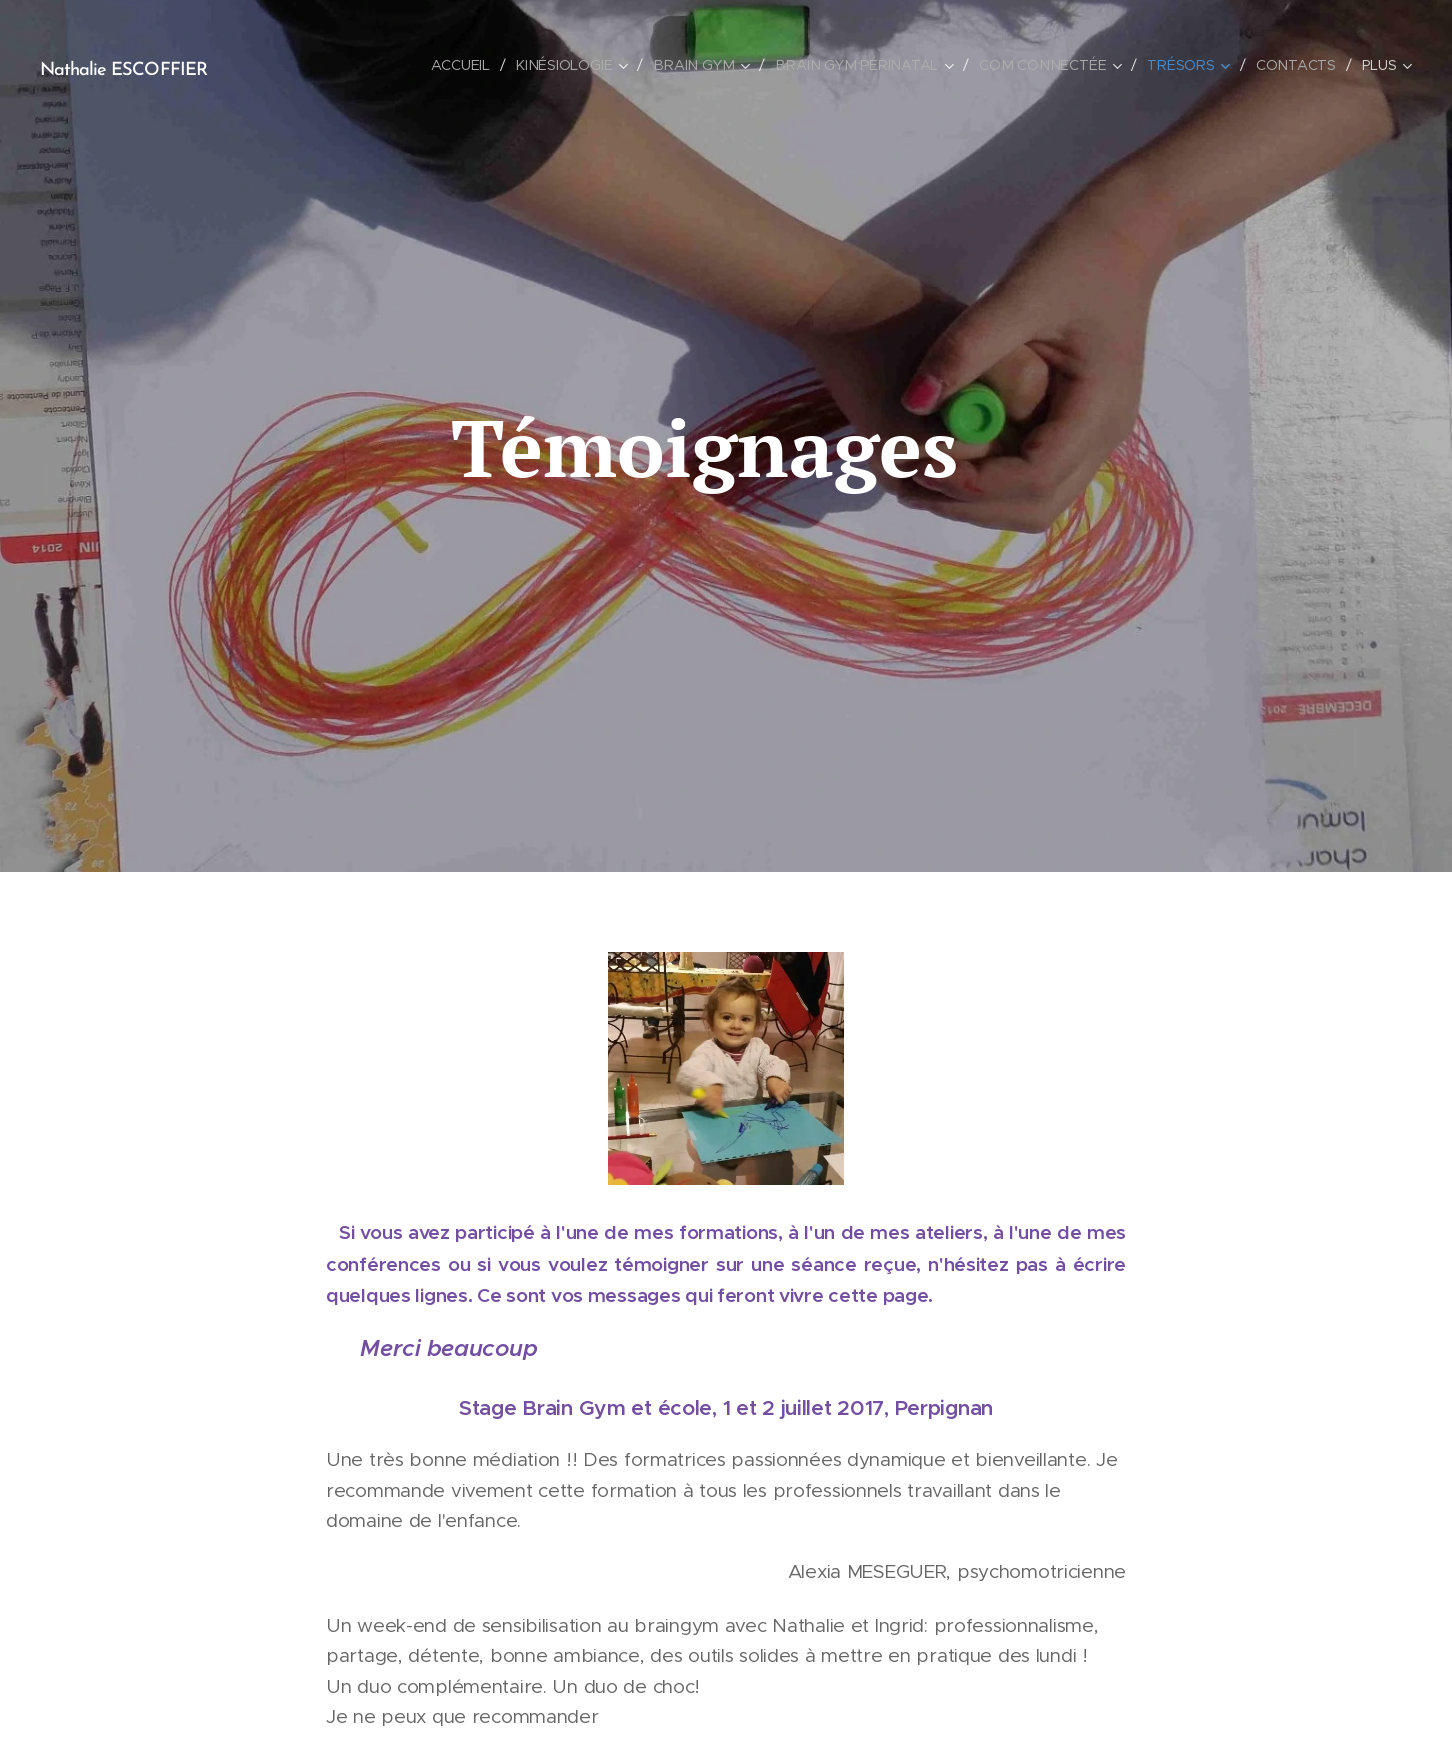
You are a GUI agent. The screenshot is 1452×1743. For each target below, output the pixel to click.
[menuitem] (473, 65)
